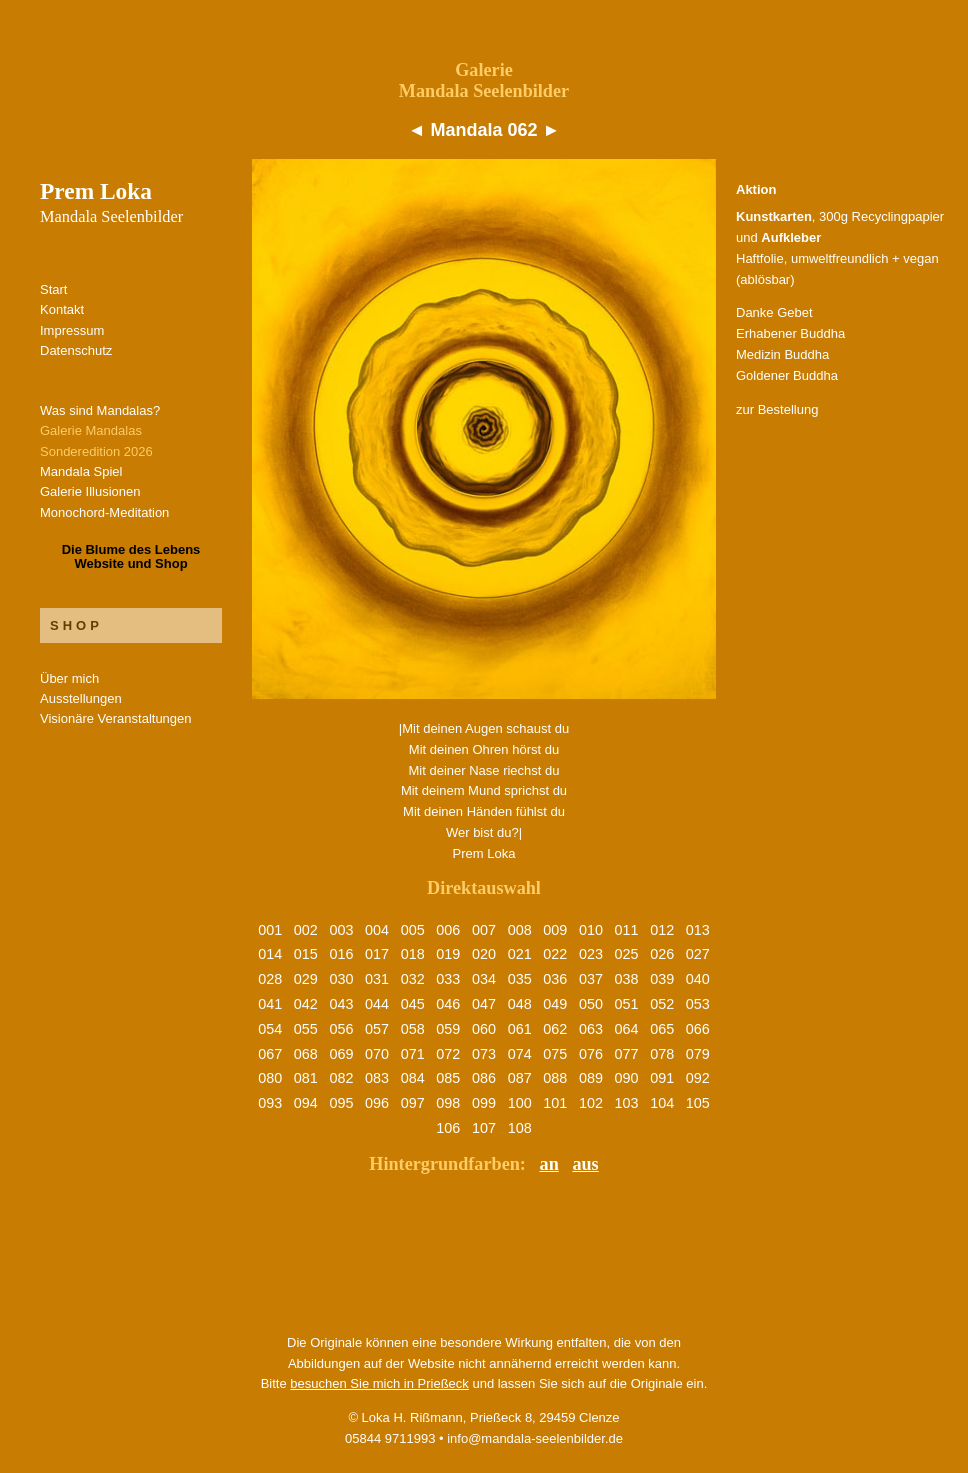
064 (627, 1029)
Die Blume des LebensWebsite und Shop (131, 556)
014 (270, 954)
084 (413, 1078)
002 (306, 930)
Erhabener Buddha (790, 333)
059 (448, 1029)
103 (627, 1103)
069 (341, 1054)
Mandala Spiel (81, 471)
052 (662, 1004)
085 (448, 1078)
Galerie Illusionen (90, 491)
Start (53, 289)
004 (377, 930)
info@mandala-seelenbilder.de (535, 1438)
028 (270, 979)
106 (448, 1128)
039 (662, 979)
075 (555, 1054)
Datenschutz (76, 350)
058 (413, 1029)
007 (484, 930)
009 (555, 930)
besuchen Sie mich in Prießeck (379, 1383)
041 (270, 1004)
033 (448, 979)
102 (591, 1103)
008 (520, 930)
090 (627, 1078)
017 (377, 954)
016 (341, 954)
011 (627, 930)
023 (591, 954)
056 (341, 1029)
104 (662, 1103)
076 (591, 1054)
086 (484, 1078)
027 (698, 954)
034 (484, 979)
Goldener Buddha (787, 375)
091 (662, 1078)
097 (413, 1103)
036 (555, 979)
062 (555, 1029)
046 (448, 1004)
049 (555, 1004)
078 (662, 1054)
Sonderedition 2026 (96, 451)
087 (520, 1078)
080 (270, 1078)
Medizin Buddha (782, 354)
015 (306, 954)
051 (627, 1004)
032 (413, 979)
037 (591, 979)
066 (698, 1029)
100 (520, 1103)
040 (698, 979)
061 (520, 1029)
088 (555, 1078)
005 (413, 930)
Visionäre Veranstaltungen (116, 718)
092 (698, 1078)
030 (341, 979)
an (549, 1164)
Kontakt (62, 309)
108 (520, 1128)
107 (484, 1128)
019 (448, 954)
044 (377, 1004)
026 (662, 954)
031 (377, 979)
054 (270, 1029)
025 (627, 954)
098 (448, 1103)
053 (698, 1004)
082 (341, 1078)
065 (662, 1029)
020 (484, 954)
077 (627, 1054)
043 (341, 1004)
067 (270, 1054)
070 (377, 1054)
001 (270, 930)
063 (591, 1029)
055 (306, 1029)
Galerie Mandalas (91, 430)
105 (698, 1103)
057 (377, 1029)
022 (555, 954)
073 (484, 1054)
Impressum (72, 330)
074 (520, 1054)
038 (627, 979)
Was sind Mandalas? (100, 410)
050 (591, 1004)
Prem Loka (111, 202)
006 (448, 930)
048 (520, 1004)
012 (662, 930)
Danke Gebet (774, 312)
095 (341, 1103)
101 (555, 1103)
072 (448, 1054)
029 (306, 979)
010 (591, 930)
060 (484, 1029)
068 (306, 1054)
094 (306, 1103)
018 (413, 954)
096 (377, 1103)
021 (520, 954)
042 (306, 1004)
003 (341, 930)
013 (698, 930)
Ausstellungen (81, 698)
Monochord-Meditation (104, 512)
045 (413, 1004)
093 (270, 1103)
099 (484, 1103)
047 (484, 1004)
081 (306, 1078)
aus (585, 1164)
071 (413, 1054)
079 (698, 1054)
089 (591, 1078)
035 (520, 979)
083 (377, 1078)
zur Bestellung (777, 409)
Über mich (69, 678)
